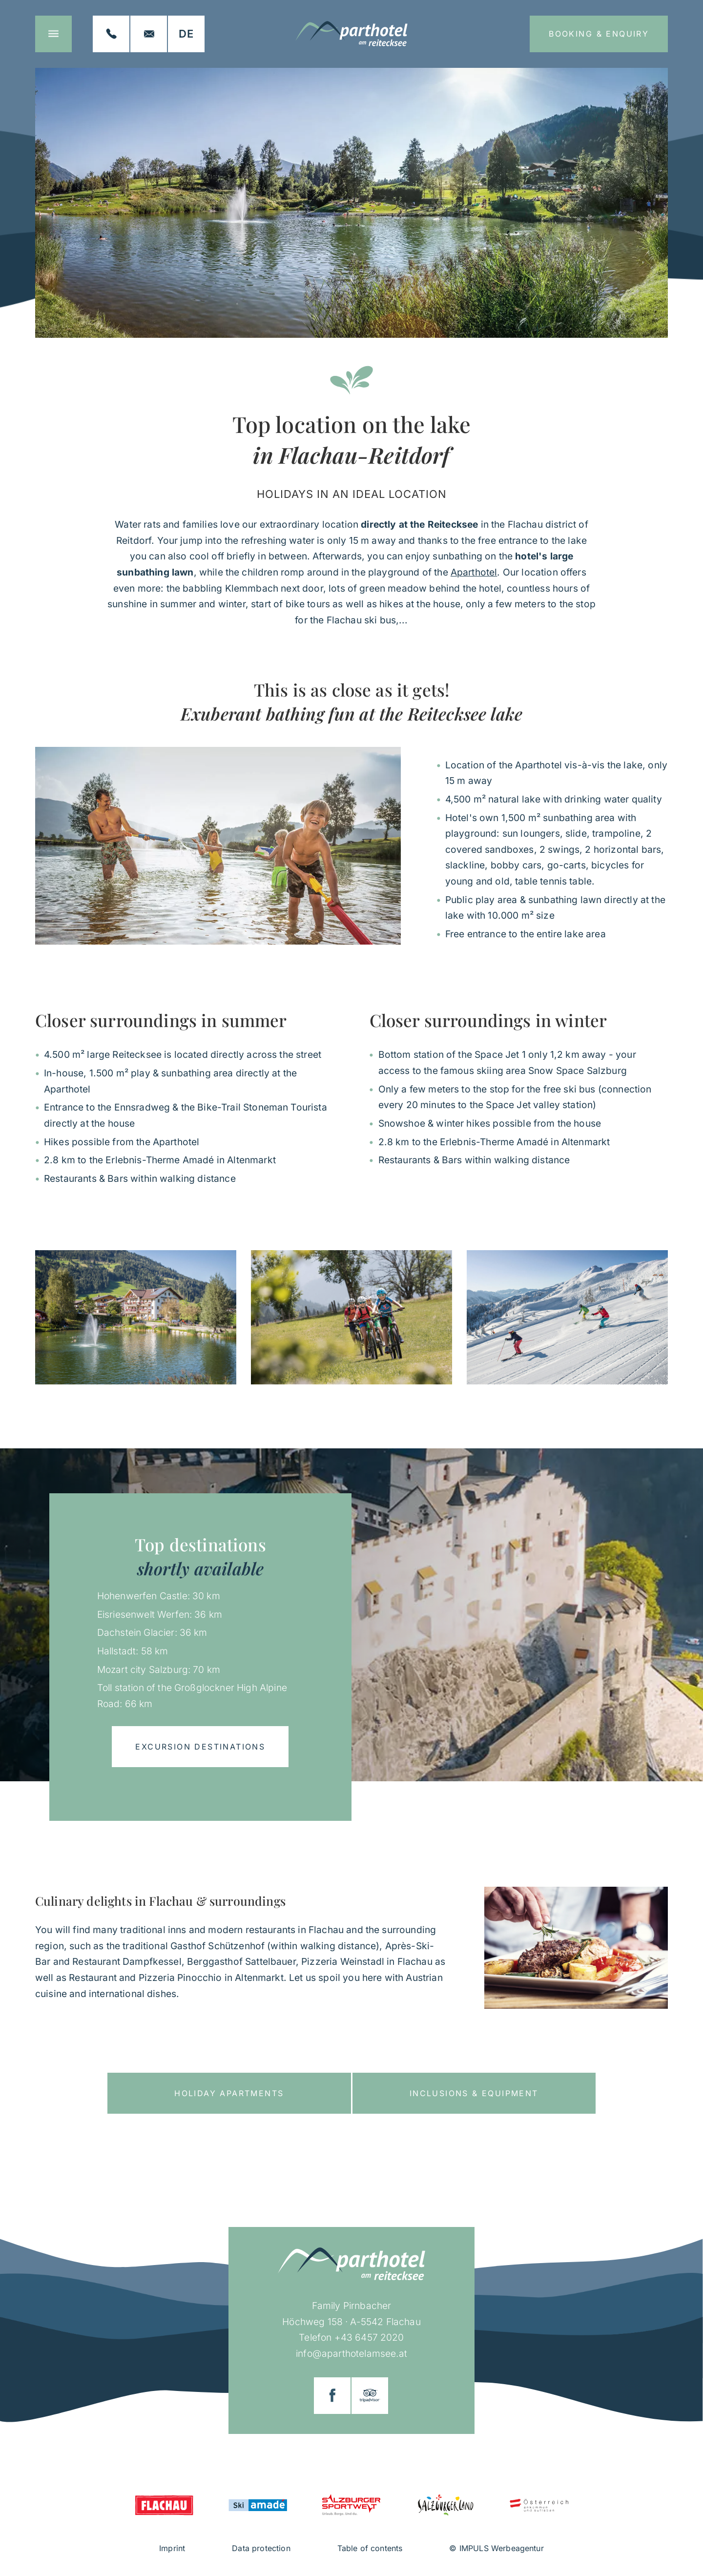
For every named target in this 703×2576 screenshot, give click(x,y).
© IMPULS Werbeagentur (496, 2548)
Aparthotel (474, 572)
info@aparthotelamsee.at (351, 2353)
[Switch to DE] (186, 34)
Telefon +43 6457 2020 (351, 2337)
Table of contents (370, 2548)
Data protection (261, 2548)
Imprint (172, 2548)
